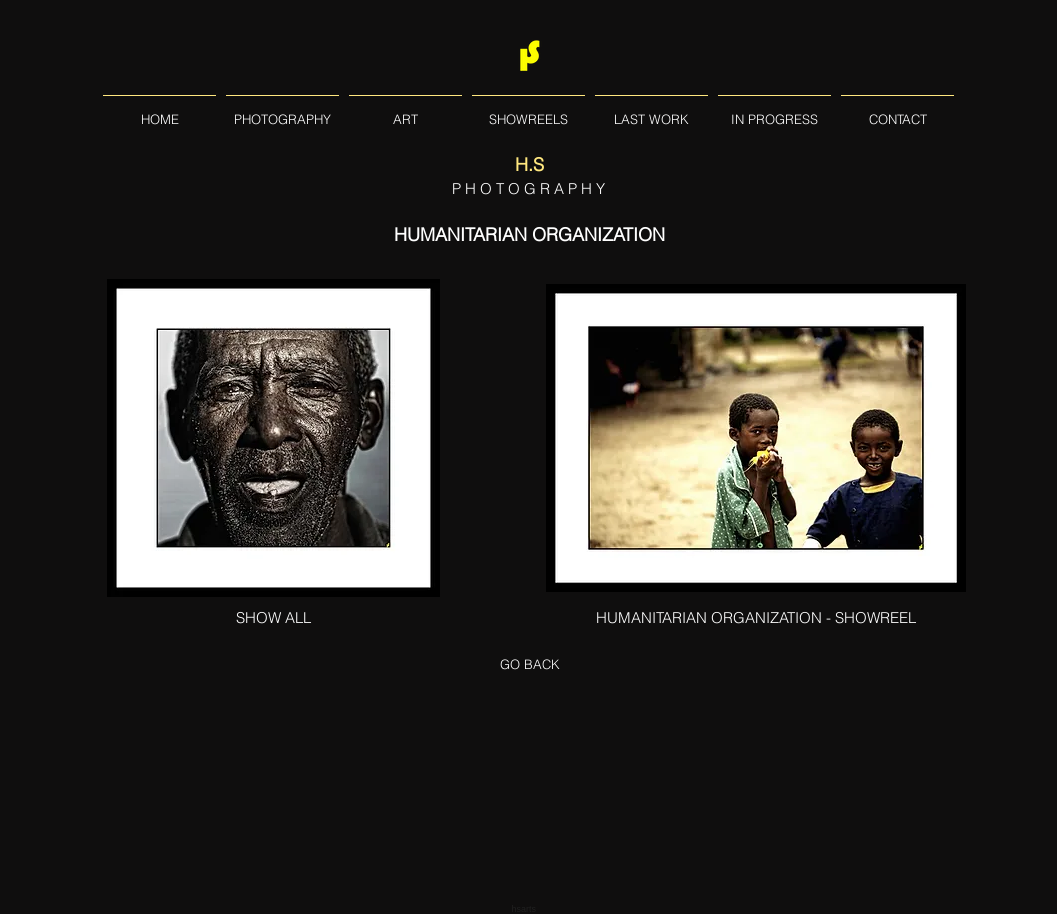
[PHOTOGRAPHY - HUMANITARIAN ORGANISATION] (756, 438)
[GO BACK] (530, 664)
